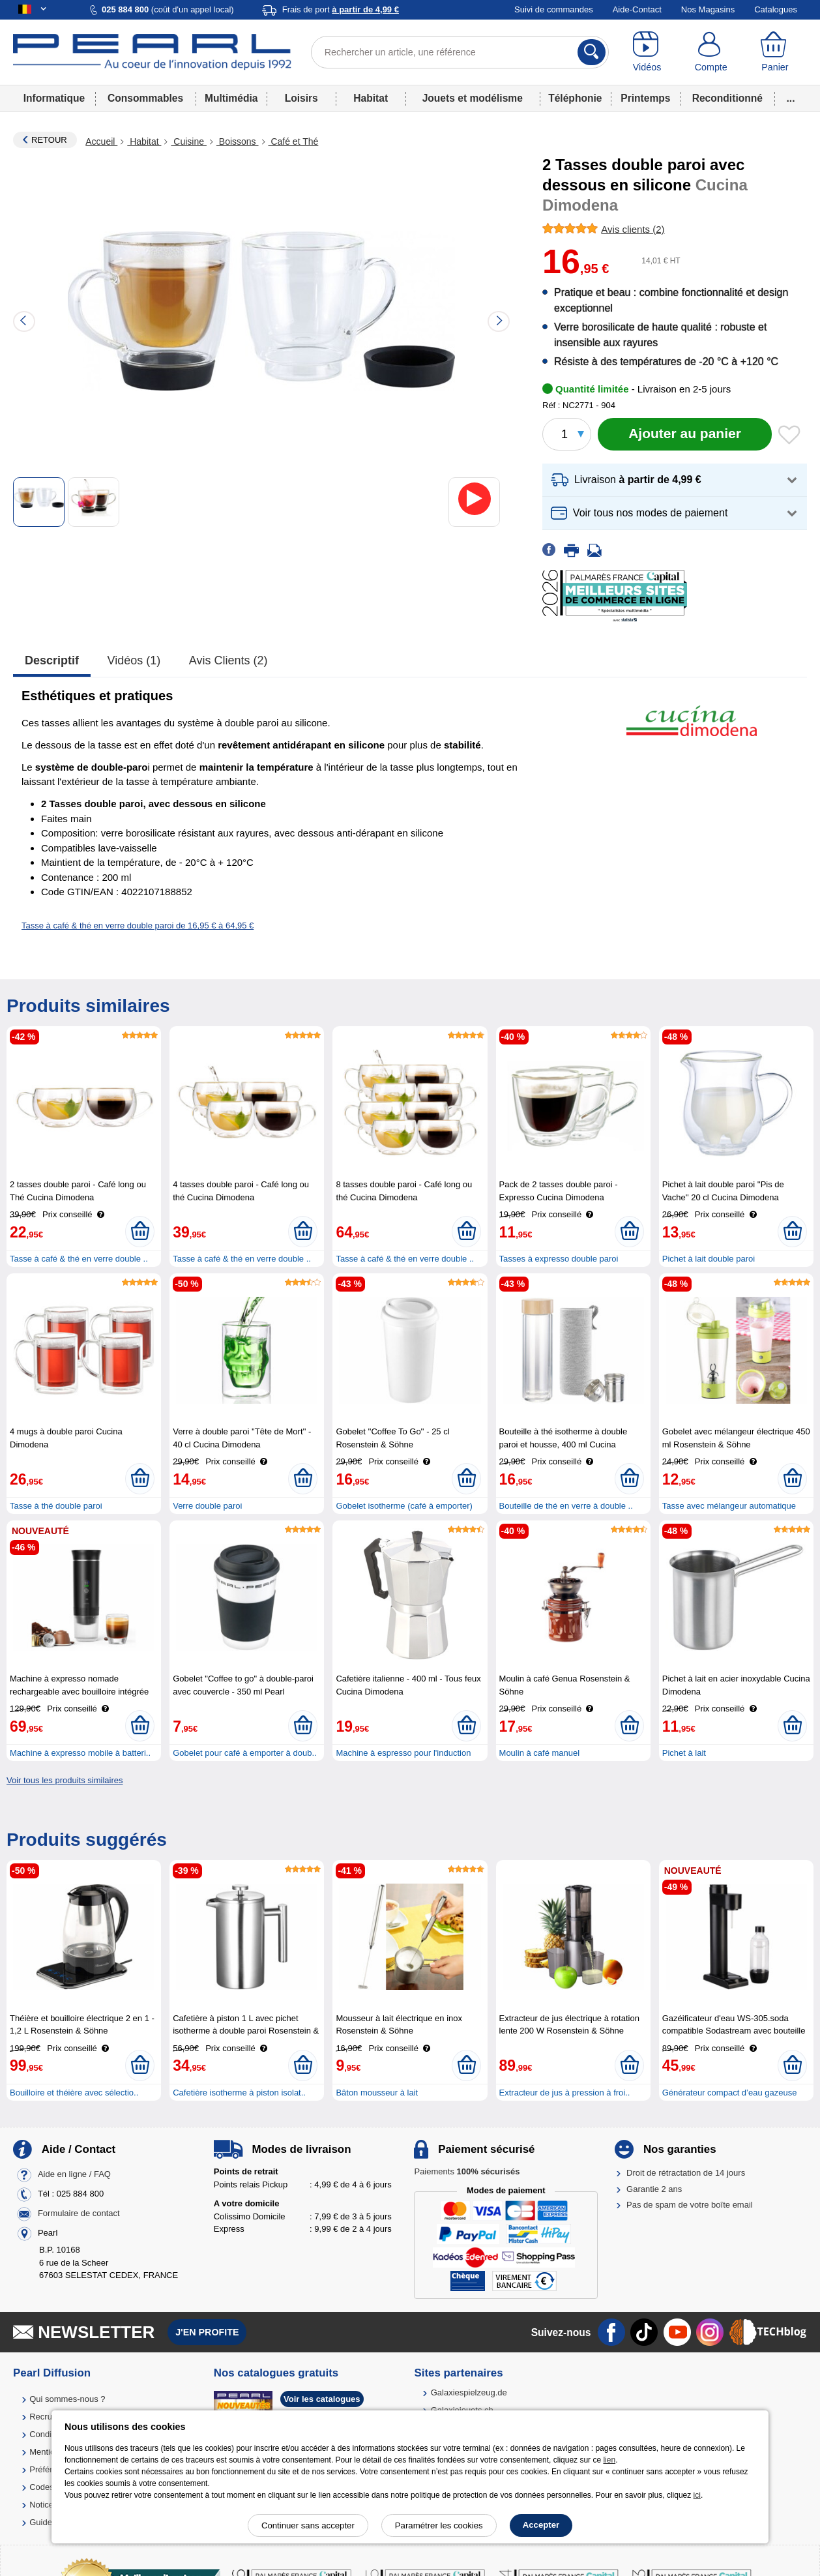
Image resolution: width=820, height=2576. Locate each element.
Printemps (645, 98)
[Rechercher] (592, 52)
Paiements (467, 2171)
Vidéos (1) (134, 660)
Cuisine (188, 141)
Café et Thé (294, 141)
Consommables (145, 98)
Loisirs (301, 98)
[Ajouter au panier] (685, 434)
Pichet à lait (684, 1753)
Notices (43, 2504)
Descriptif (52, 660)
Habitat (370, 98)
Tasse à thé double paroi (56, 1506)
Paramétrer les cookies (439, 2525)
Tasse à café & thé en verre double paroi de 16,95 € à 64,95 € (138, 925)
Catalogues (775, 9)
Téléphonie (575, 98)
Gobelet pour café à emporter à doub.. (244, 1753)
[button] (674, 480)
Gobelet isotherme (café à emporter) (404, 1506)
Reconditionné (727, 98)
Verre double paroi (207, 1506)
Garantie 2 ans (654, 2189)
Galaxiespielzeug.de (469, 2392)
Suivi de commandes (553, 9)
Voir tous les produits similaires (65, 1780)
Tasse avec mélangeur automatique (729, 1506)
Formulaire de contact (79, 2214)
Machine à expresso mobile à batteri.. (80, 1753)
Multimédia (231, 98)
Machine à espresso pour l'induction (403, 1753)
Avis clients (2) (228, 660)
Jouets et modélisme (472, 98)
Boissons (237, 141)
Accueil (101, 141)
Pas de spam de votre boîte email (689, 2205)
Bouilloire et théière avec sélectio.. (74, 2092)
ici (697, 2495)
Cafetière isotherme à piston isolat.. (239, 2092)
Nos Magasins (708, 9)
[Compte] (711, 52)
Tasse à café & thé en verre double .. (79, 1259)
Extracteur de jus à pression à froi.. (564, 2092)
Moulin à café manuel (539, 1753)
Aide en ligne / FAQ (74, 2175)
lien (609, 2460)
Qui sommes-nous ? (67, 2399)
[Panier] (775, 52)
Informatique (54, 98)
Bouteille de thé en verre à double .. (566, 1506)
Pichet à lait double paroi (708, 1259)
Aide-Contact (637, 9)
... (791, 98)
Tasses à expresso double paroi (559, 1259)
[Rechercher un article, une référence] (460, 52)
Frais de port (340, 9)
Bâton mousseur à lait (377, 2092)
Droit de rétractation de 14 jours (685, 2173)
